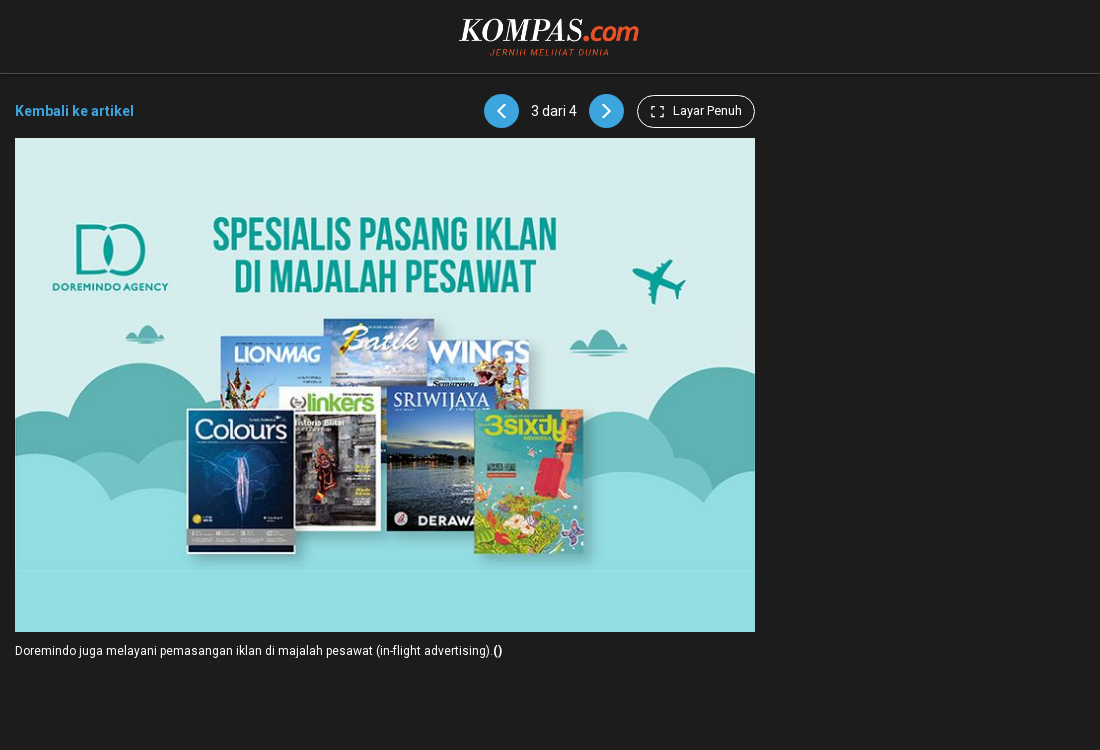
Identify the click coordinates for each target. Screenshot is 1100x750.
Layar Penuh (696, 111)
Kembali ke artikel (74, 111)
